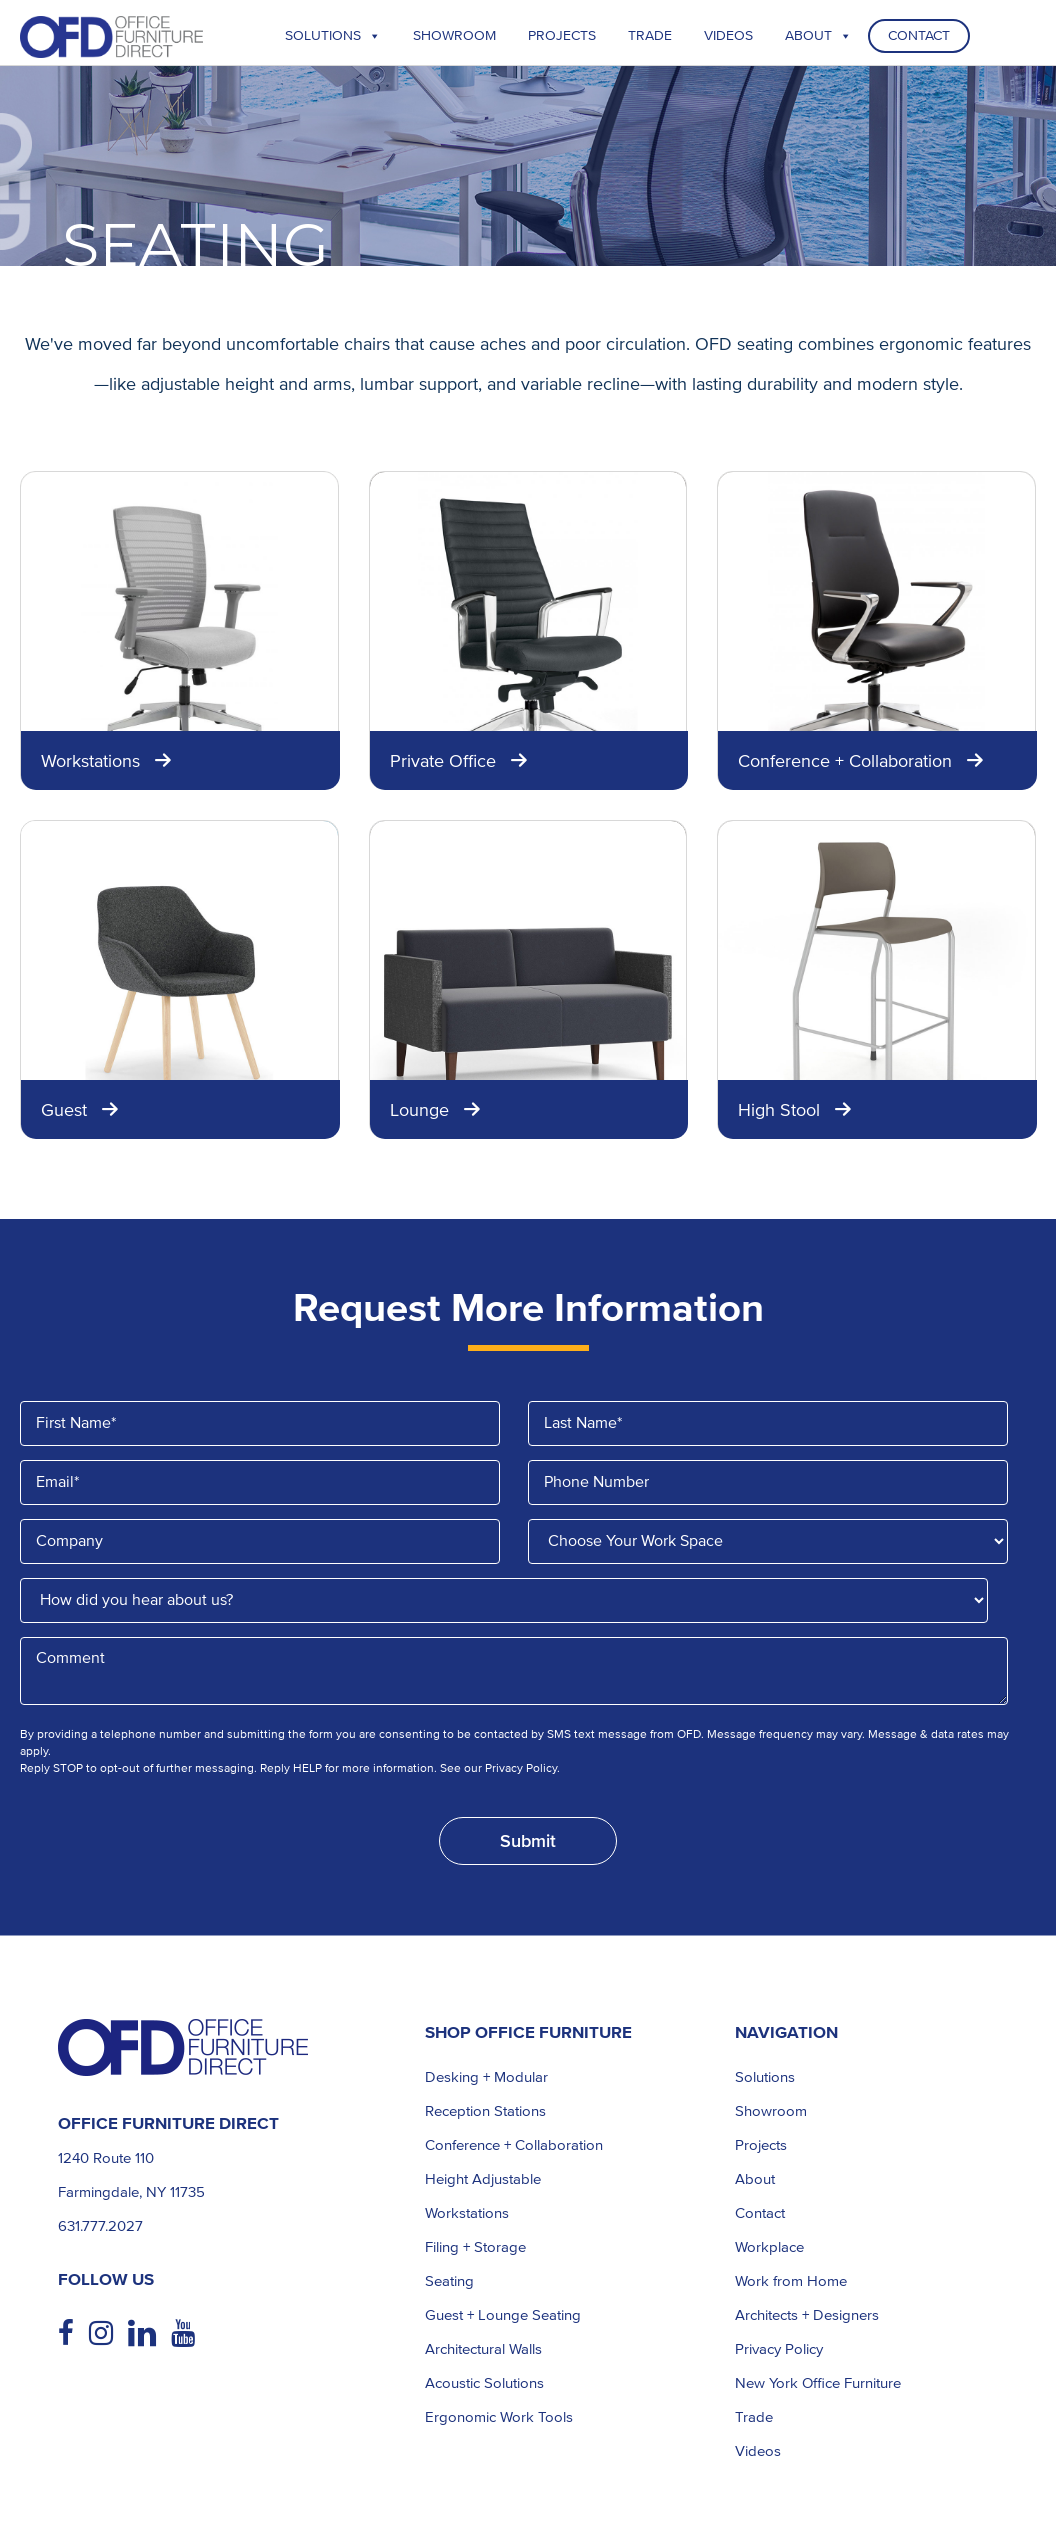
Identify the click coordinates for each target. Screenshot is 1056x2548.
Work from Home (791, 2281)
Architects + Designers (807, 2315)
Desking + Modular (486, 2077)
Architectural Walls (483, 2349)
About (818, 35)
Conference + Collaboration (514, 2145)
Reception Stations (485, 2111)
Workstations (467, 2213)
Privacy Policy (779, 2349)
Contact (919, 35)
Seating (449, 2281)
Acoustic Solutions (484, 2383)
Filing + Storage (475, 2247)
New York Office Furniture (818, 2383)
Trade (754, 2417)
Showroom (454, 35)
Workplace (769, 2247)
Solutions (333, 35)
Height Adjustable (483, 2179)
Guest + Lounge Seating (503, 2315)
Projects (562, 35)
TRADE (650, 35)
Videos (728, 35)
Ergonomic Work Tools (499, 2417)
